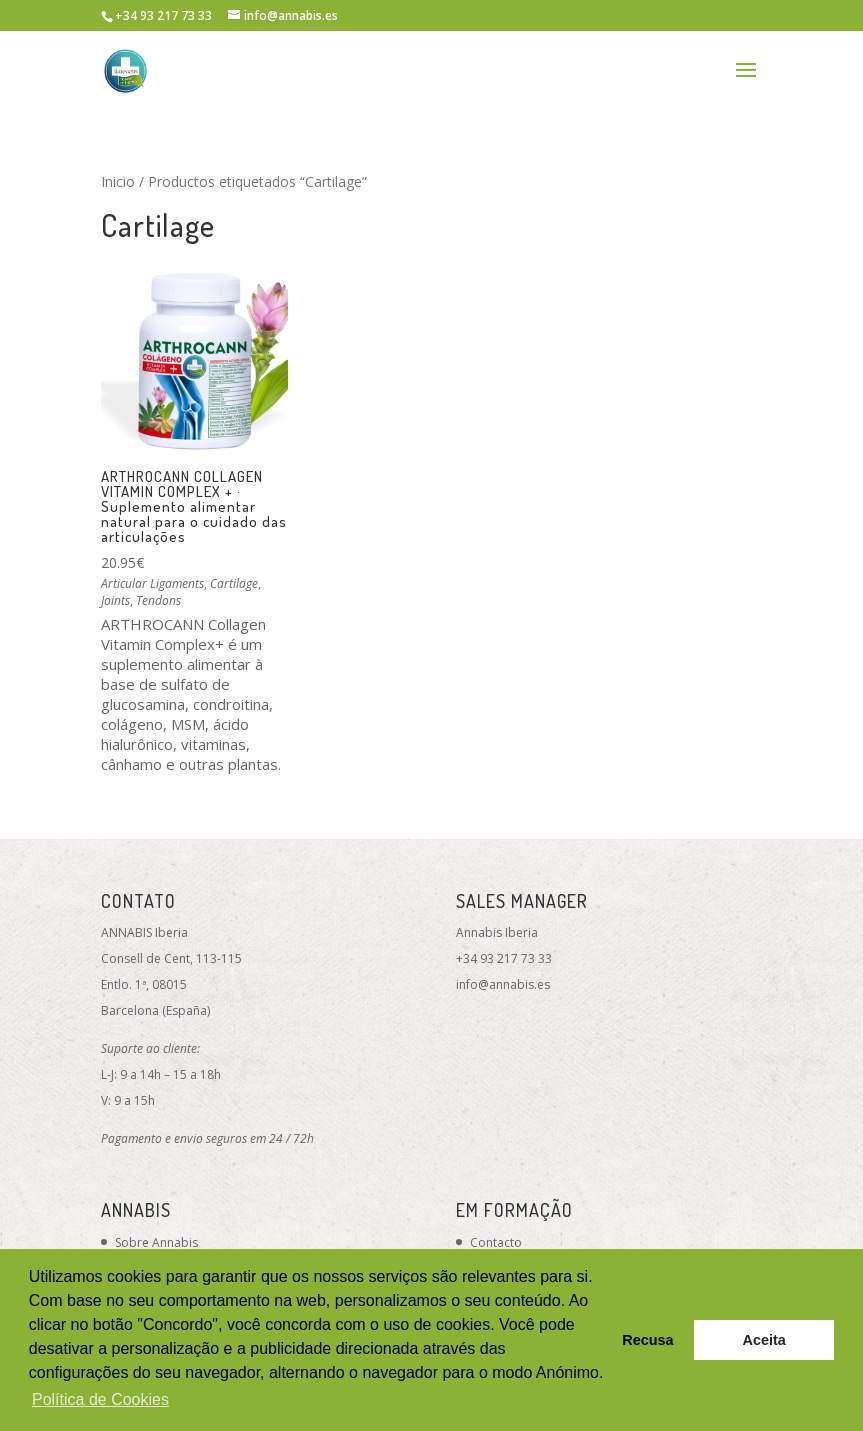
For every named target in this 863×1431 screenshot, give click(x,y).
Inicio (118, 181)
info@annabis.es (503, 984)
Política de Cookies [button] (100, 1399)
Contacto (496, 1242)
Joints (115, 600)
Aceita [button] (764, 1340)
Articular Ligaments (152, 583)
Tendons (158, 600)
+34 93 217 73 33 (504, 958)
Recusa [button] (647, 1340)
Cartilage (234, 583)
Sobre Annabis (156, 1242)
